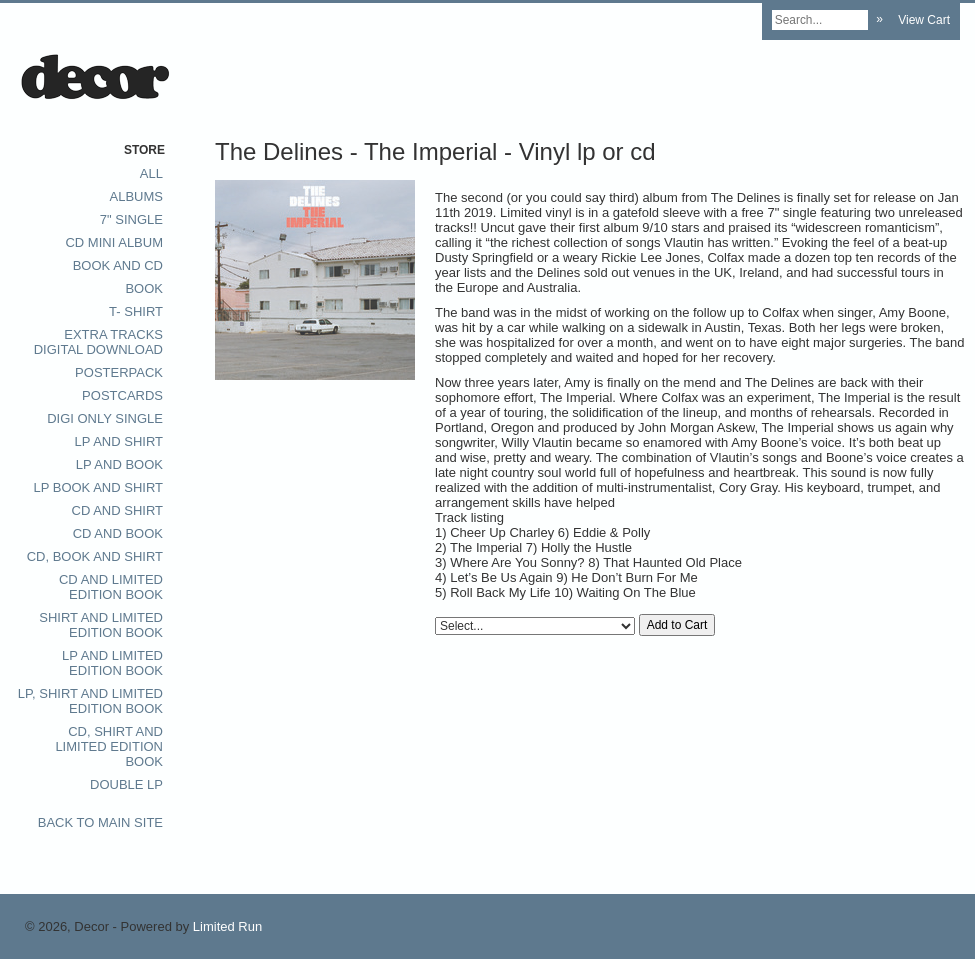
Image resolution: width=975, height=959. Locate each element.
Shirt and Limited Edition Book (101, 625)
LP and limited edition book (112, 663)
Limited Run (227, 926)
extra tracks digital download (98, 342)
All (151, 173)
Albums (136, 196)
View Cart (924, 20)
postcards (122, 395)
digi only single (105, 418)
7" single (131, 219)
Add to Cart (677, 625)
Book (144, 288)
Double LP (126, 784)
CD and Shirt (118, 510)
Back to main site (100, 822)
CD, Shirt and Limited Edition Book (109, 746)
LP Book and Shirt (98, 487)
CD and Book (118, 533)
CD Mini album (114, 242)
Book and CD (118, 265)
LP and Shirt (119, 441)
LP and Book (119, 464)
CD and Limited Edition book (111, 587)
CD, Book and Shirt (95, 556)
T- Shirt (136, 311)
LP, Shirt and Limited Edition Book (90, 701)
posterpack (119, 372)
